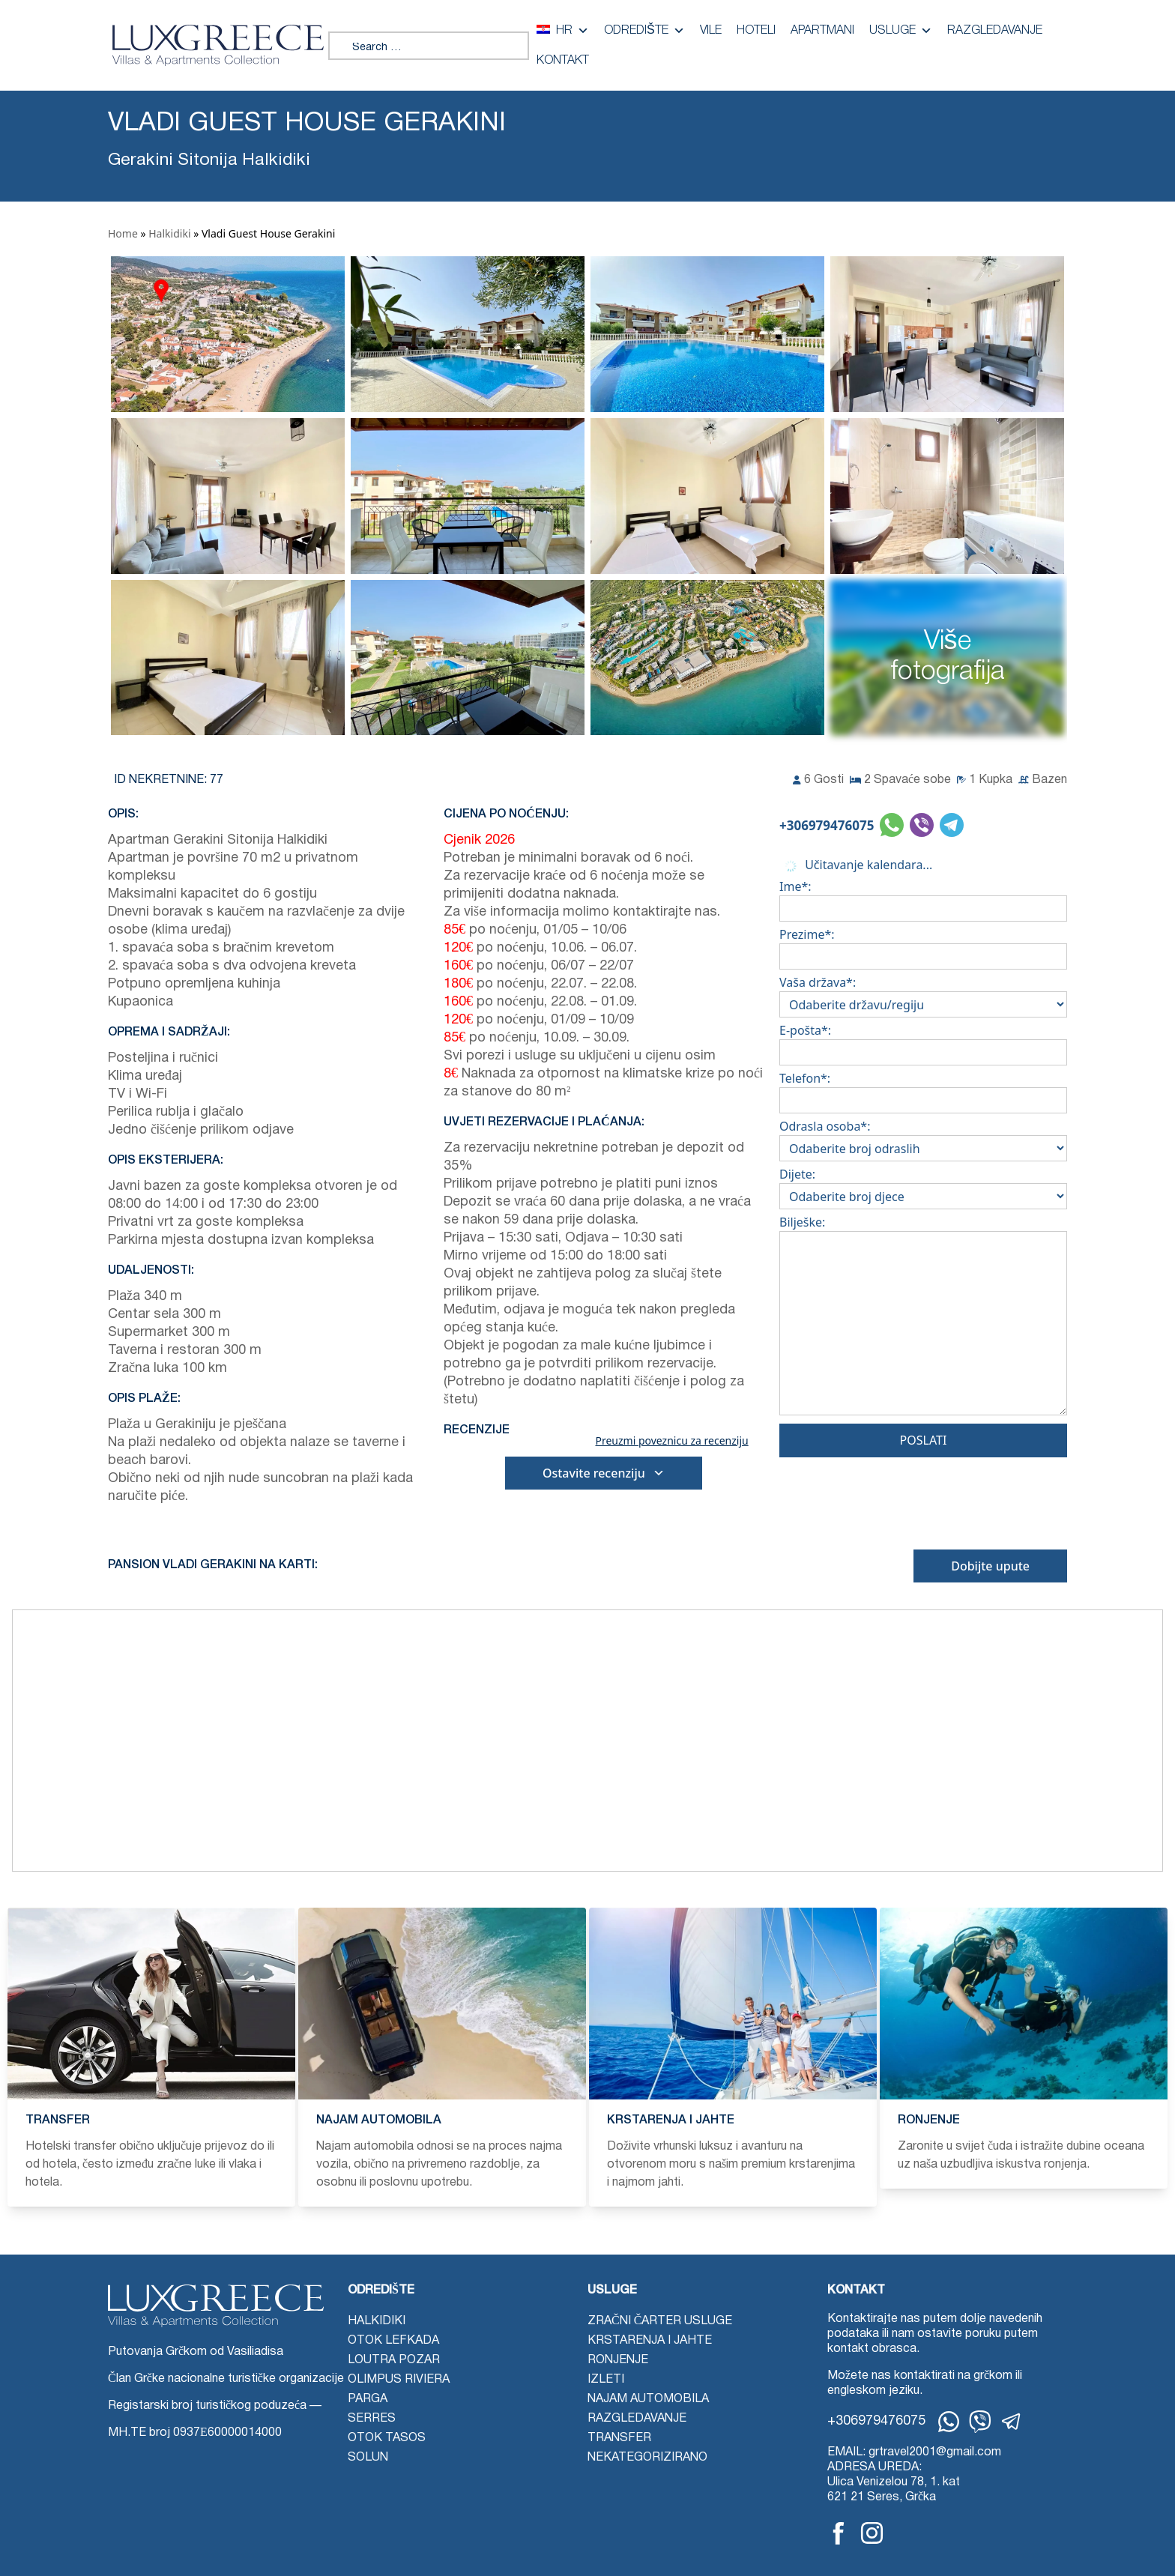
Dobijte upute (990, 1566)
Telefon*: (923, 1089)
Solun (368, 2457)
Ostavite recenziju (604, 1473)
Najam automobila (648, 2399)
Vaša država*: (923, 993)
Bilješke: (923, 1318)
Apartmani (822, 30)
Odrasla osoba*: (923, 1137)
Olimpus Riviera (399, 2379)
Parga (367, 2399)
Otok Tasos (387, 2438)
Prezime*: (923, 945)
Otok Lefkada (393, 2340)
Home (123, 233)
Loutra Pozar (394, 2360)
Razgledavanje (994, 30)
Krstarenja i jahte (650, 2340)
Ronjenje (618, 2360)
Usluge (900, 31)
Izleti (606, 2379)
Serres (372, 2418)
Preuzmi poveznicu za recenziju (671, 1440)
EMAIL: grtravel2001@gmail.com (914, 2452)
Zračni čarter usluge (660, 2321)
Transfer (619, 2438)
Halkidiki (169, 233)
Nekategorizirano (647, 2457)
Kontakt (563, 60)
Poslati (923, 1440)
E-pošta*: (923, 1041)
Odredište (644, 31)
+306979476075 (826, 825)
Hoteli (756, 30)
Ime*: (923, 897)
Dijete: (923, 1185)
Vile (711, 30)
